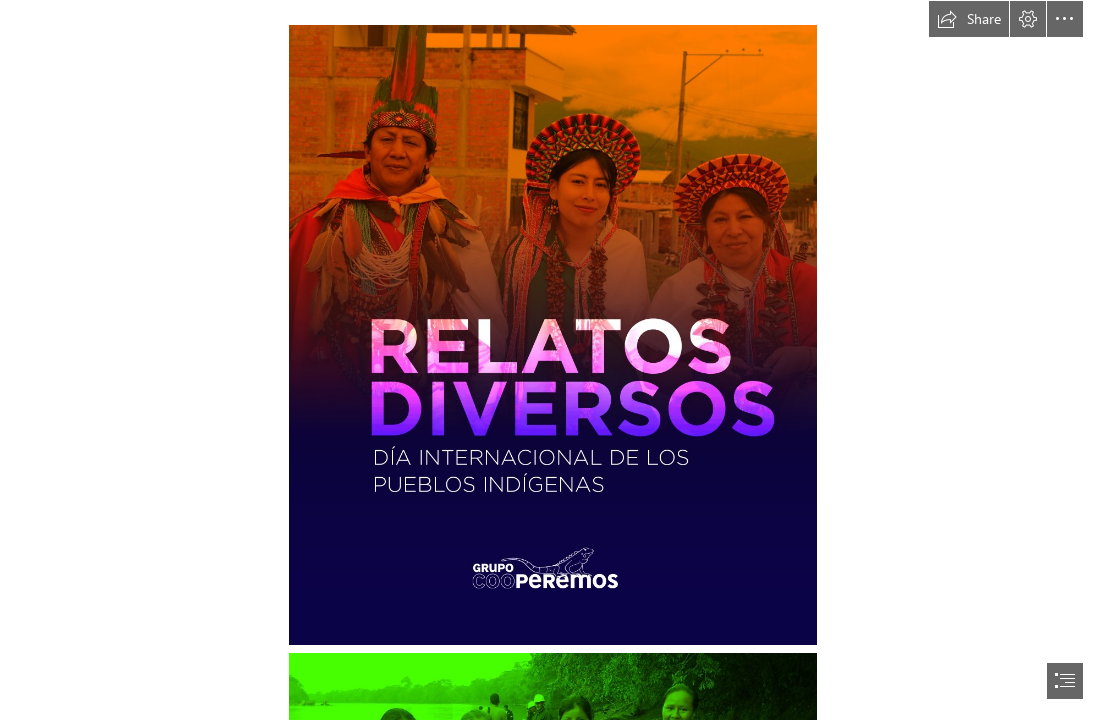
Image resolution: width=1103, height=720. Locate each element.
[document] (551, 360)
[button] (969, 19)
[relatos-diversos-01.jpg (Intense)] (552, 334)
